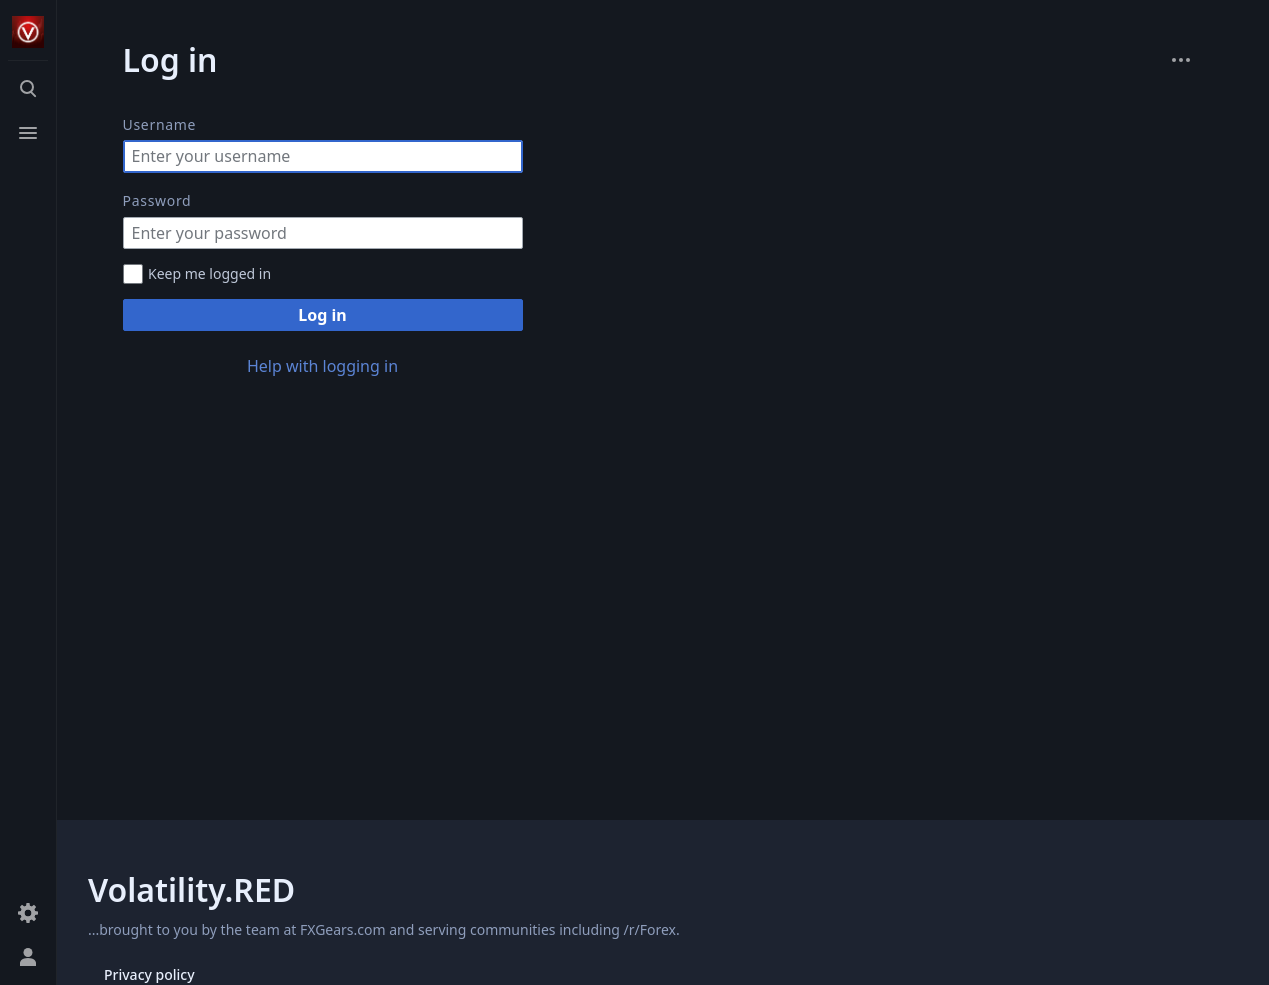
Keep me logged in (209, 273)
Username (160, 124)
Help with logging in (322, 366)
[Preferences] (28, 913)
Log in (322, 315)
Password (157, 200)
